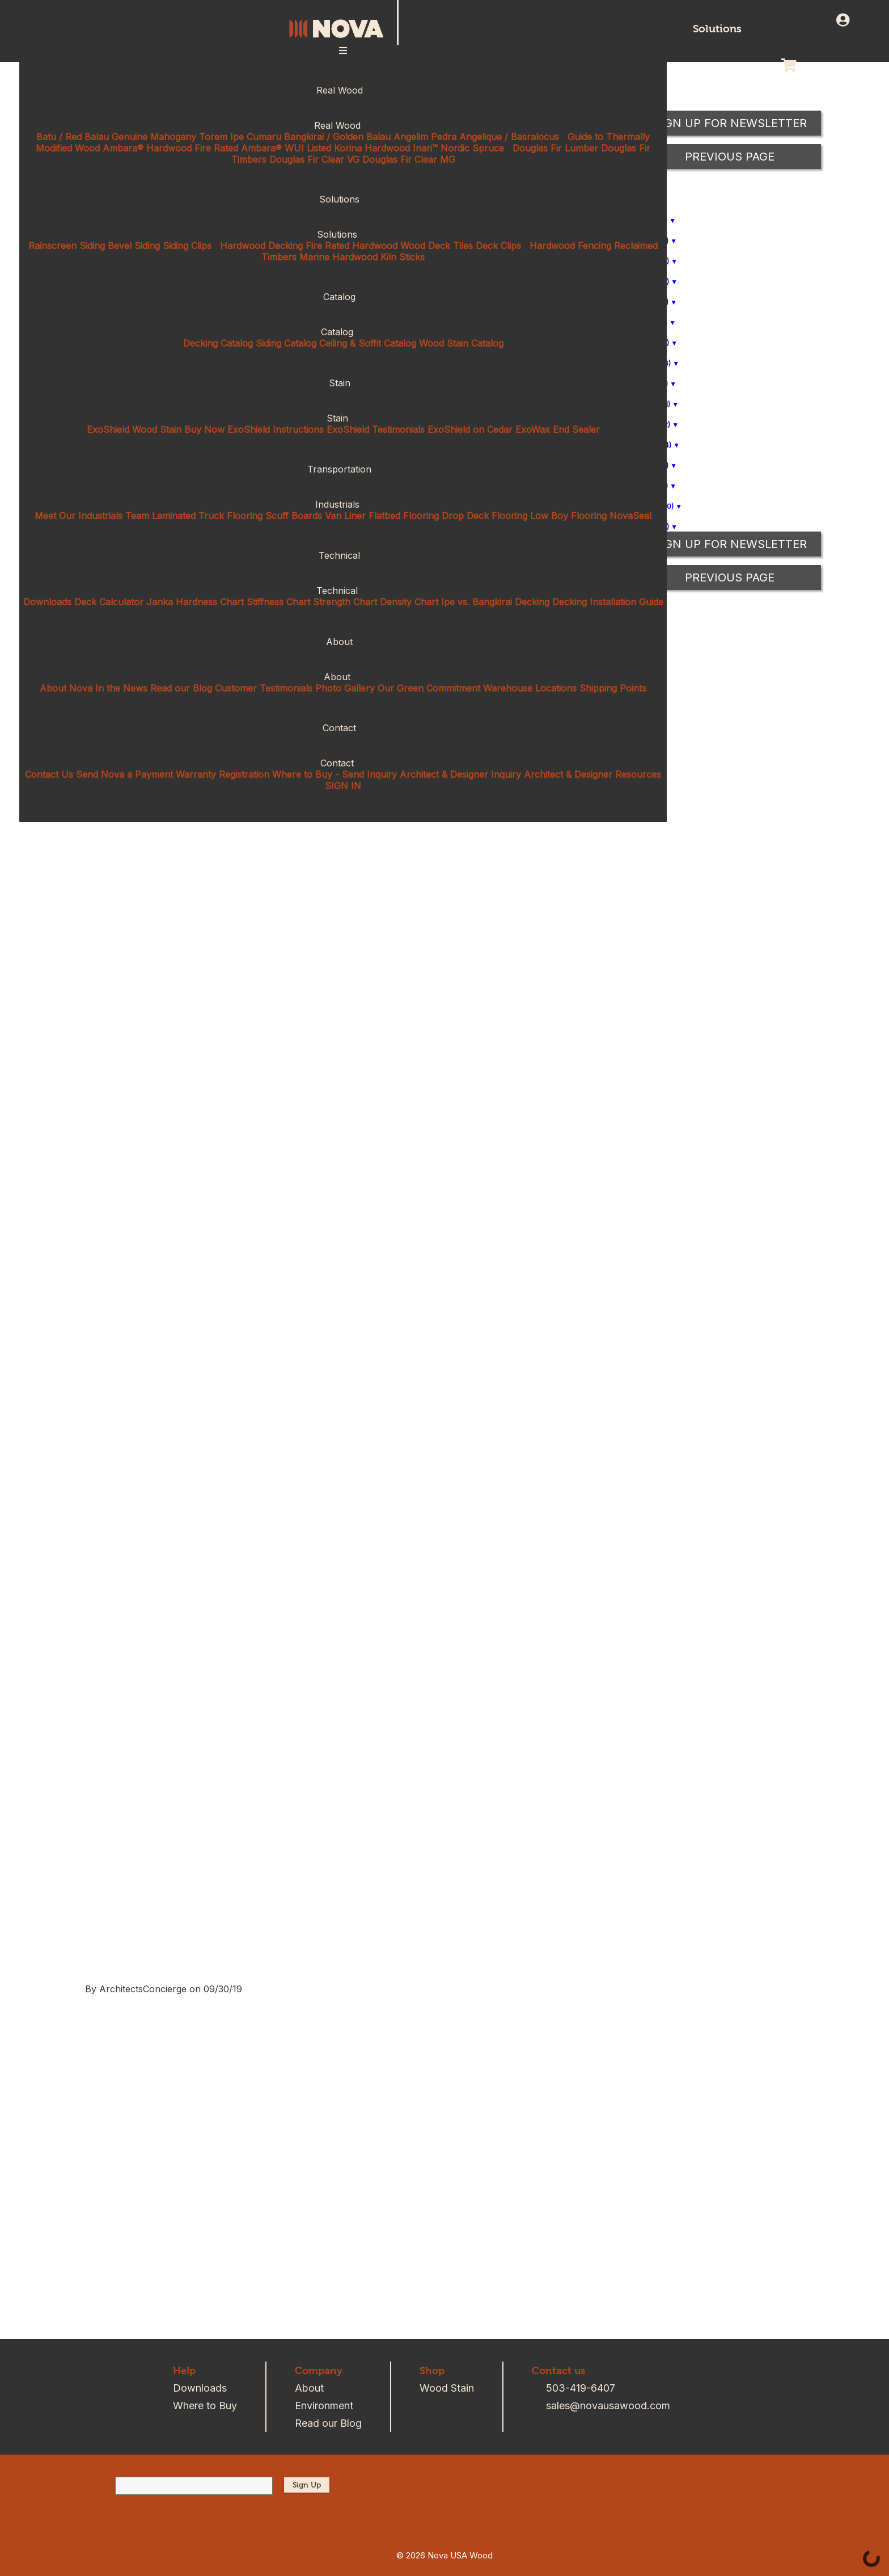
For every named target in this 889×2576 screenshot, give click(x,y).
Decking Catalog (218, 343)
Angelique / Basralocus (509, 136)
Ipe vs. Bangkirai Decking (495, 602)
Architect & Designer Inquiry (460, 774)
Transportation (343, 469)
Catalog (343, 296)
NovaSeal (630, 515)
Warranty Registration (222, 774)
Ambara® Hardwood (147, 148)
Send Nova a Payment (124, 774)
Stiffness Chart (278, 602)
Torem (213, 136)
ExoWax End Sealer (557, 429)
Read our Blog (181, 688)
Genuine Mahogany (154, 136)
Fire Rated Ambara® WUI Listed (262, 148)
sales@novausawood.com (608, 2405)
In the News (121, 688)
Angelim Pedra (424, 136)
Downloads (47, 602)
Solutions (717, 29)
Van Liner (345, 515)
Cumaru (264, 136)
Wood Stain (447, 2388)
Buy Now (204, 429)
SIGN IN (343, 785)
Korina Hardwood (372, 148)
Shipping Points (612, 688)
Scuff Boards (293, 515)
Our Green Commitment (429, 688)
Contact (343, 727)
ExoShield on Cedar (470, 429)
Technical (343, 555)
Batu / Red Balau (72, 136)
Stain (343, 383)
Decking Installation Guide (607, 602)
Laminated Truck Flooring (207, 515)
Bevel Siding (134, 245)
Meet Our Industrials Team (92, 515)
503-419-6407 (580, 2388)
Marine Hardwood (338, 257)
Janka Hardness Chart (195, 602)
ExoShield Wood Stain (134, 429)
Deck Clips (498, 245)
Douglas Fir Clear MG (408, 159)
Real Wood (343, 90)
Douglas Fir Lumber (555, 148)
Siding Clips (187, 245)
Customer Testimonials (263, 688)
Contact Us (49, 774)
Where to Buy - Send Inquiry (334, 774)
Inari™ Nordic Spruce (458, 148)
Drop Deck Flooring (484, 515)
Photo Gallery (345, 688)
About (343, 641)
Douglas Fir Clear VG (314, 159)
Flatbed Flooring (404, 515)
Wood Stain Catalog (461, 343)
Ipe (237, 136)
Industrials (343, 504)
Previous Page (729, 577)
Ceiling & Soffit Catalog (367, 343)
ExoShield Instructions (275, 429)
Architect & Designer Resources (592, 774)
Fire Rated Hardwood (351, 245)
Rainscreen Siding (66, 245)
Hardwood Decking (261, 245)
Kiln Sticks (402, 257)
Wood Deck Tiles (436, 245)
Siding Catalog (286, 343)
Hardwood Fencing (570, 245)
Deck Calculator (108, 602)
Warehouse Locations (530, 688)
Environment (324, 2405)
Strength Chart (345, 602)
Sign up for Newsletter (730, 544)
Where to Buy (205, 2405)
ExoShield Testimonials (376, 429)
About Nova (66, 688)
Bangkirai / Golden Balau (337, 136)
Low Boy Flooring (568, 515)
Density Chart (409, 602)
